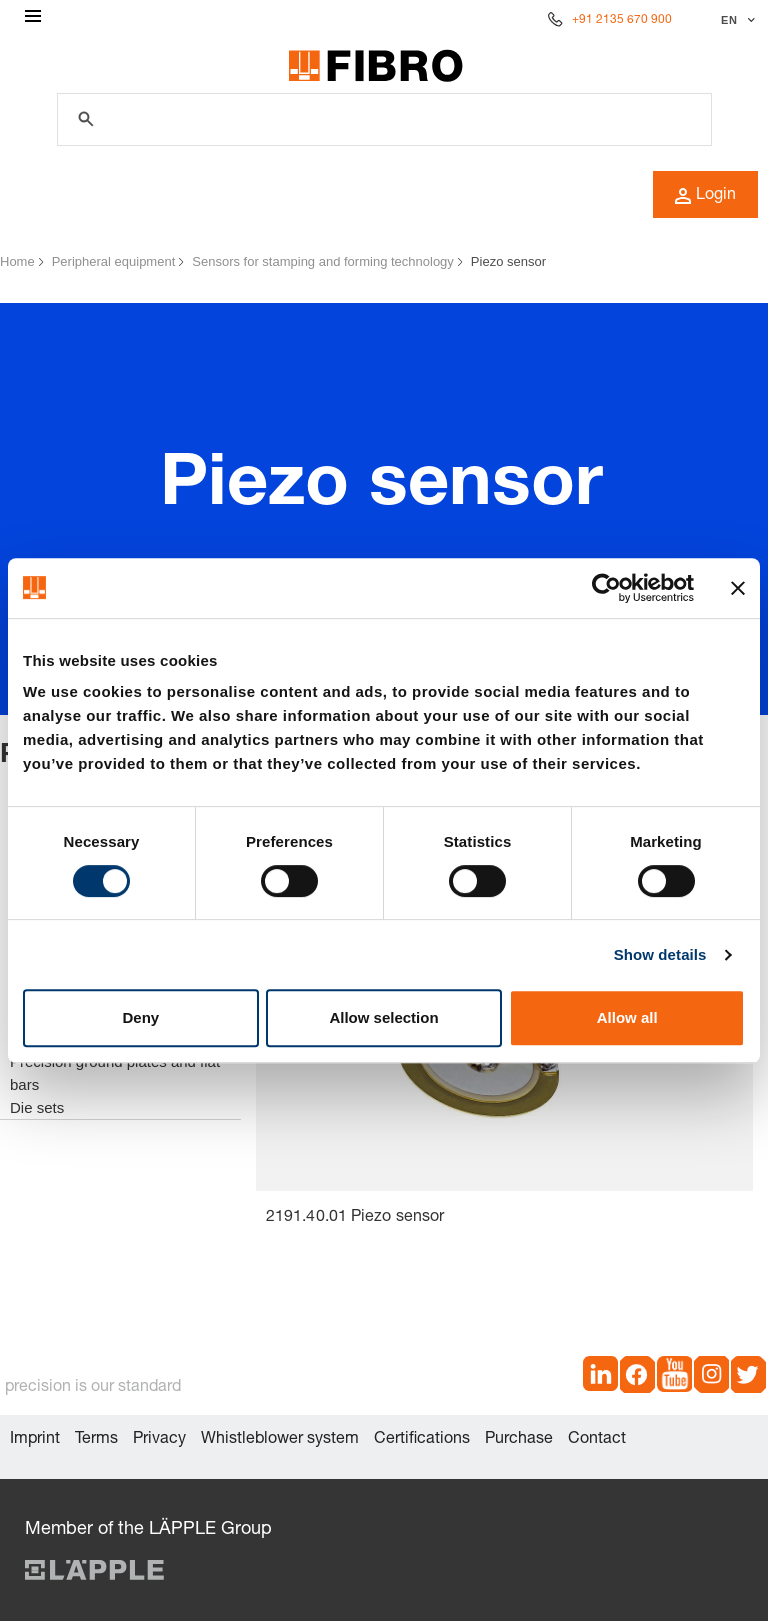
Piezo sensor (508, 261)
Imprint (35, 1440)
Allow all (627, 1017)
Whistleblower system (280, 1440)
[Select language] (735, 20)
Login (705, 196)
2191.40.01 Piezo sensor (355, 1218)
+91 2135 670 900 (622, 20)
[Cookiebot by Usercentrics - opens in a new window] (606, 588)
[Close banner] (738, 588)
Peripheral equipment (114, 261)
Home (17, 261)
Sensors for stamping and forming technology (323, 261)
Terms (96, 1440)
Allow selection (383, 1017)
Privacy (159, 1440)
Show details (660, 954)
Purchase (519, 1440)
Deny (140, 1017)
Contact (597, 1440)
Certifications (422, 1440)
